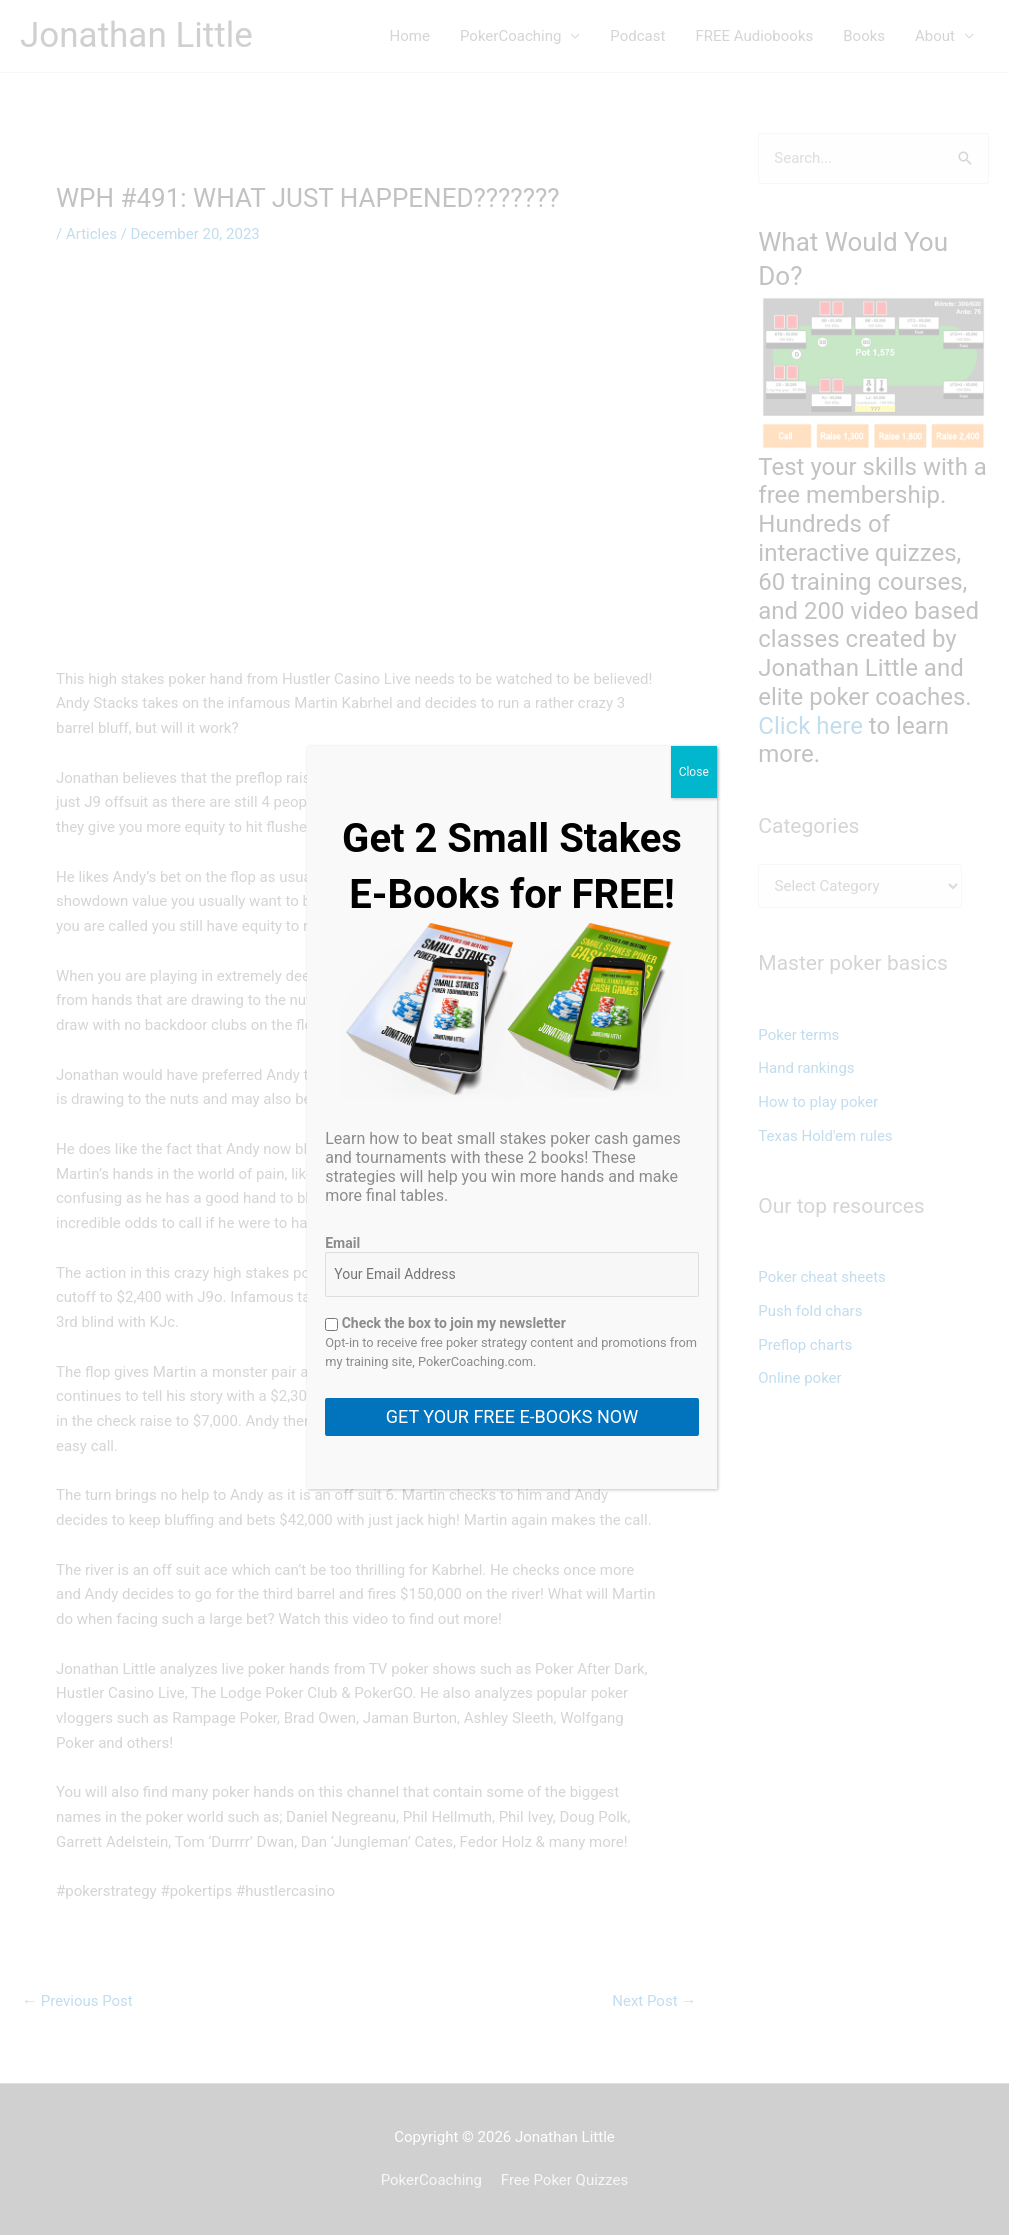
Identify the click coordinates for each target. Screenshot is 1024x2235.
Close (694, 772)
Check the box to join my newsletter (445, 1323)
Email (342, 1243)
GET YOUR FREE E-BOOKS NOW (512, 1416)
